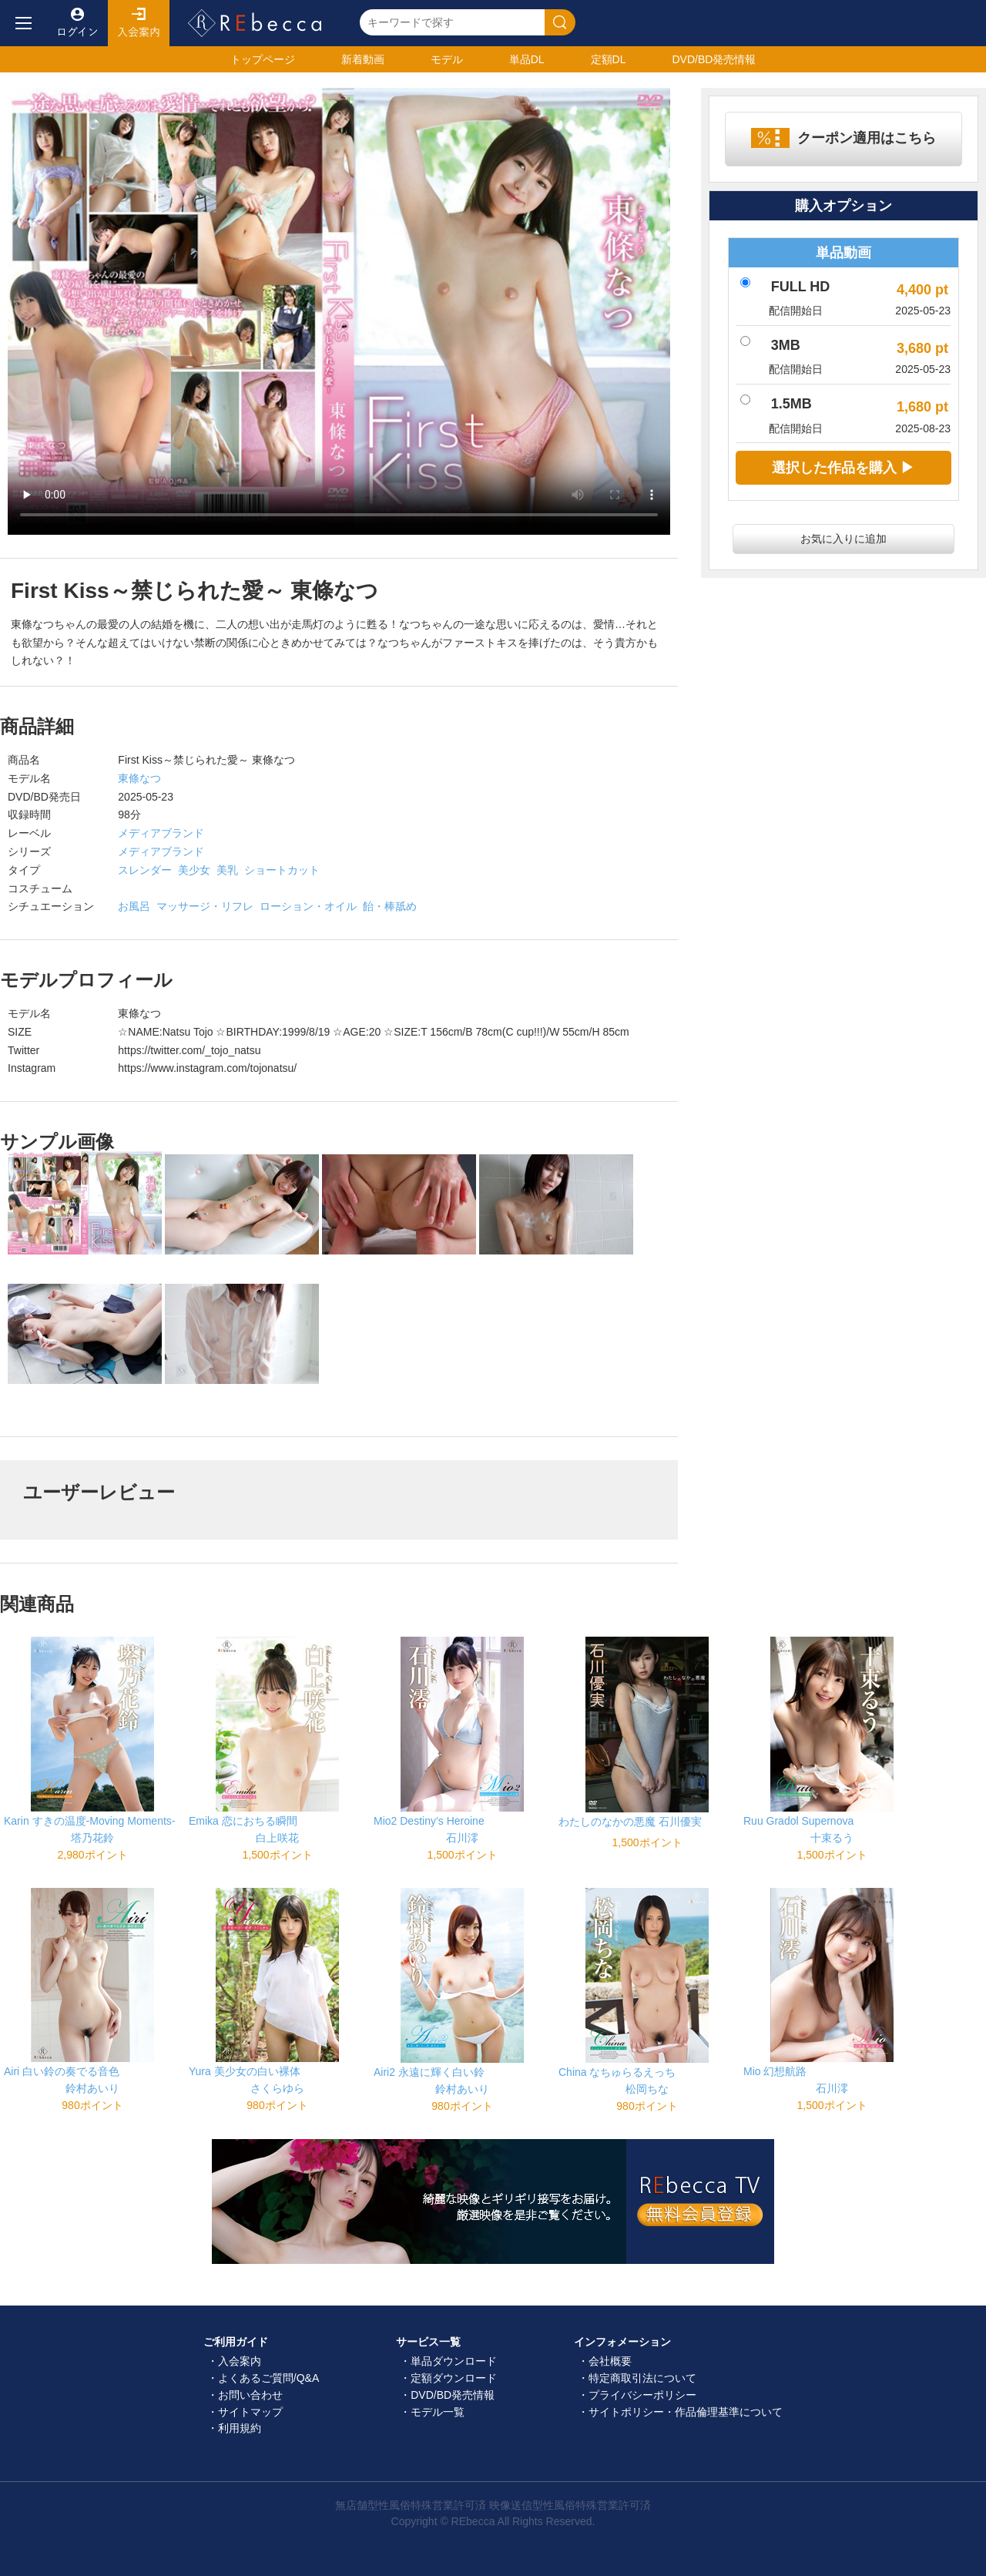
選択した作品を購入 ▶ (843, 467)
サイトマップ (250, 2412)
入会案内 (138, 23)
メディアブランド (161, 833)
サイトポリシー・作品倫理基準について (686, 2412)
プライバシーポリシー (642, 2395)
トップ (262, 59)
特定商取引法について (642, 2378)
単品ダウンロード (454, 2361)
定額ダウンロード (454, 2378)
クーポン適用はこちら (866, 138)
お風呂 (134, 906)
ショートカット (282, 870)
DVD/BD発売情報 (453, 2395)
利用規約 (239, 2428)
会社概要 (610, 2361)
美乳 (227, 870)
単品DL (527, 59)
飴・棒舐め (390, 906)
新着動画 (362, 59)
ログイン (77, 23)
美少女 (194, 870)
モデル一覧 (437, 2412)
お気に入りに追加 (843, 538)
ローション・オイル (308, 906)
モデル (447, 59)
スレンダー (145, 870)
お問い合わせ (250, 2395)
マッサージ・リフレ (204, 906)
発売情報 (714, 59)
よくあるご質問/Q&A (268, 2378)
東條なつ (139, 778)
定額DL (608, 59)
